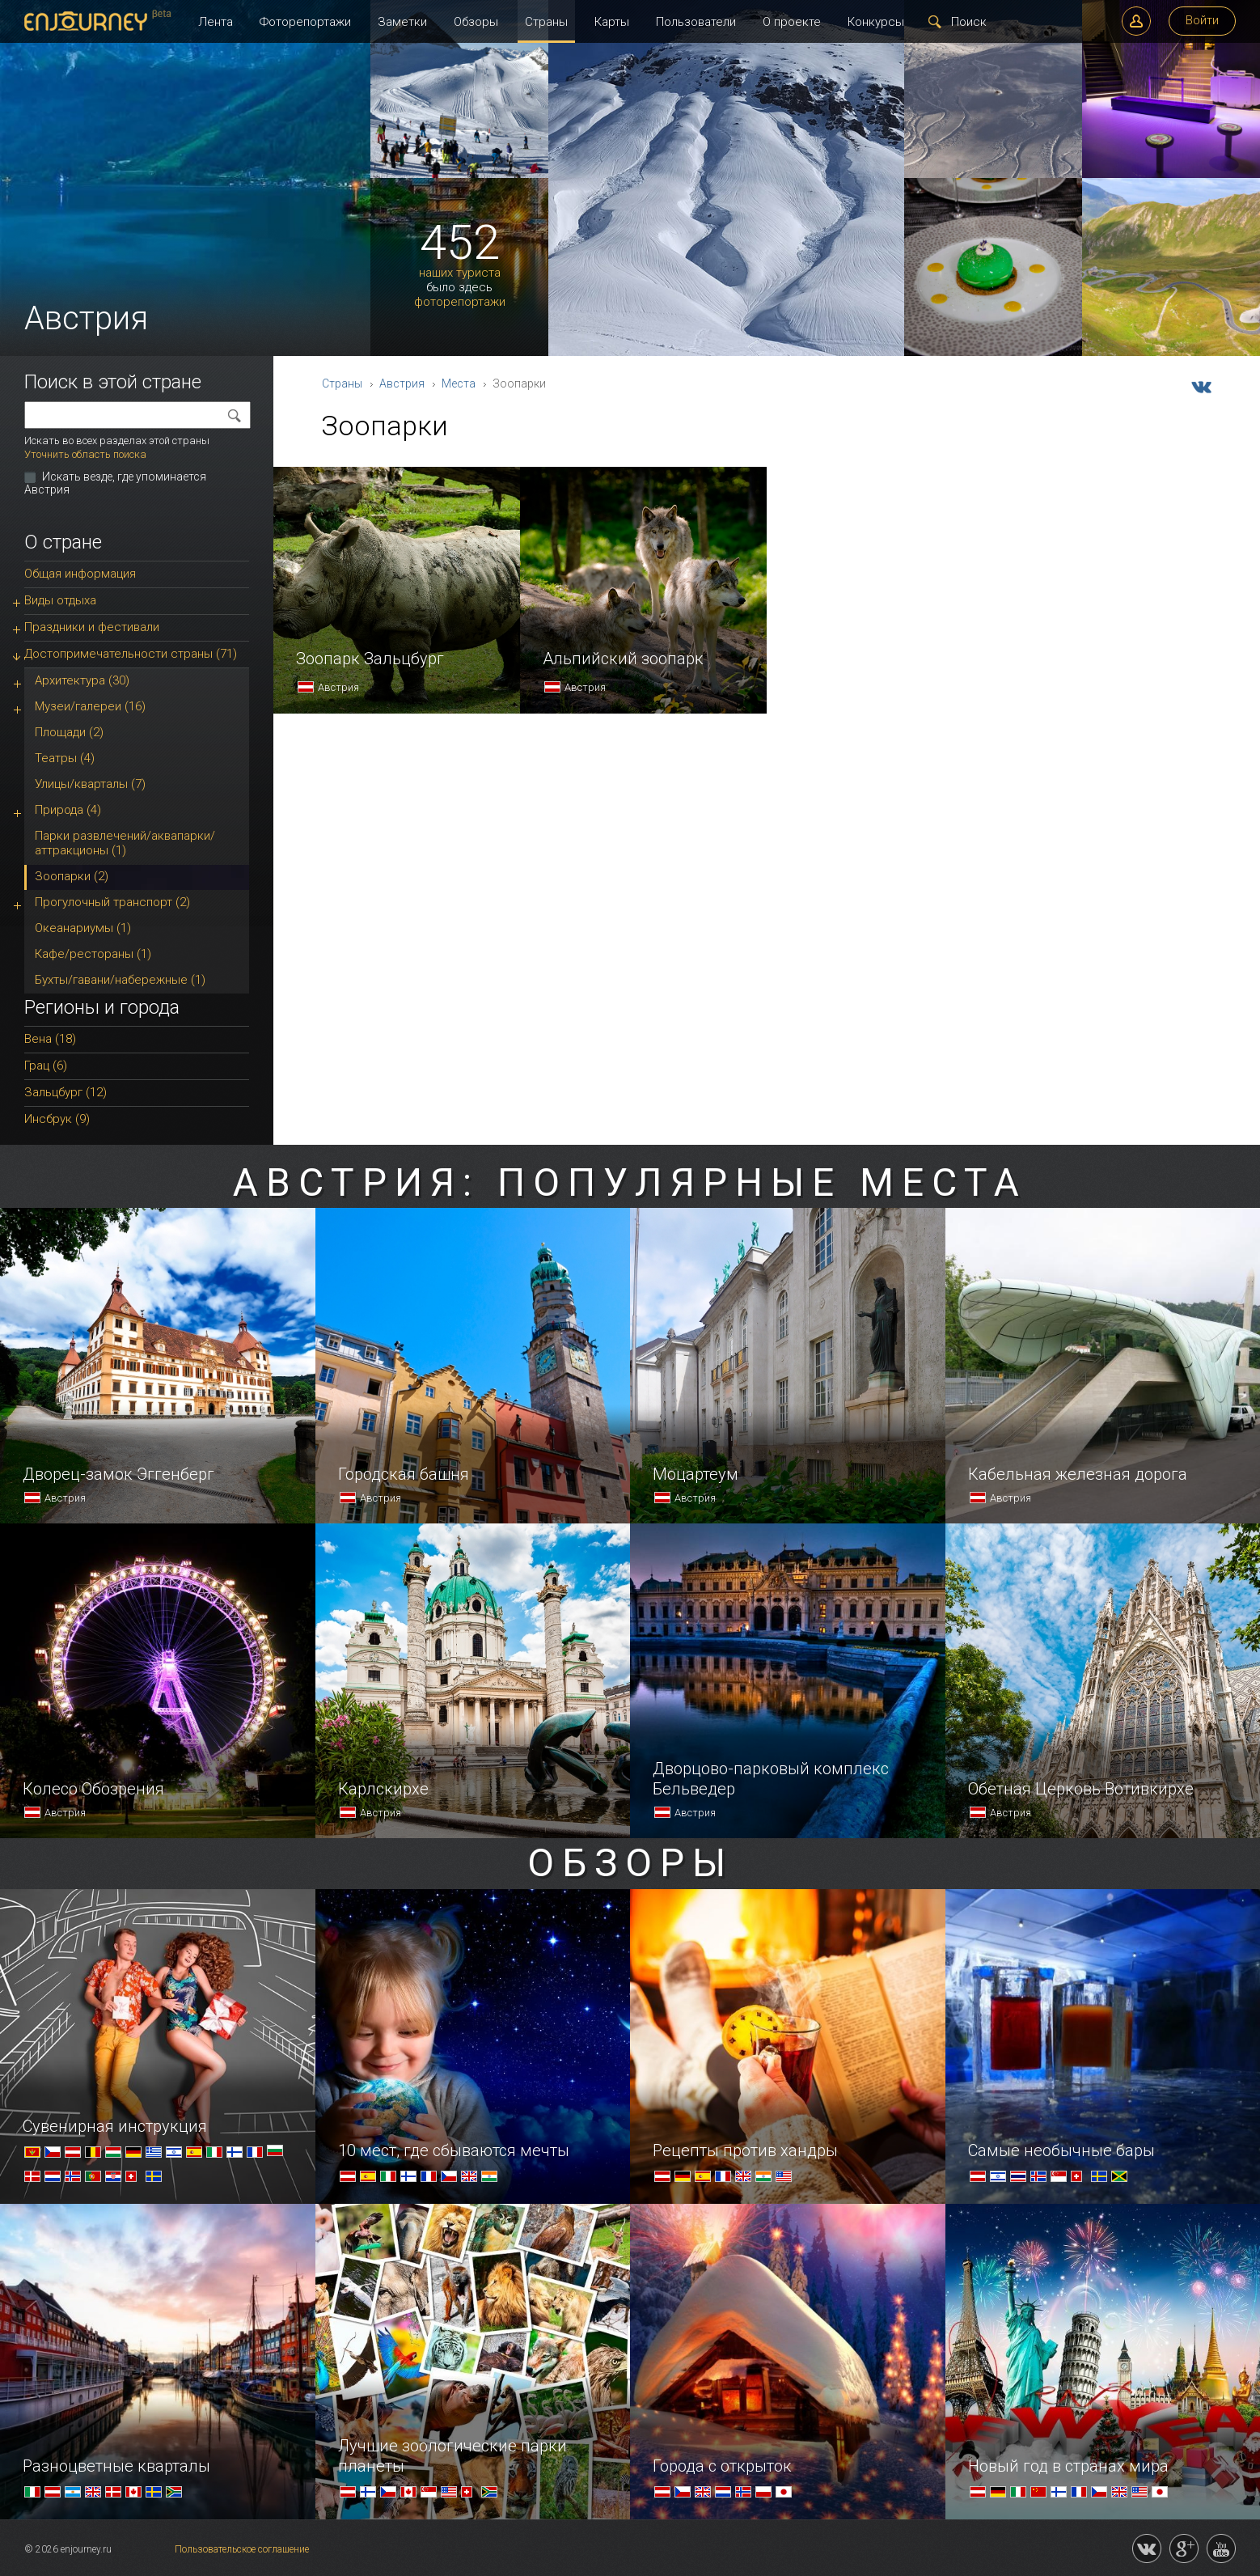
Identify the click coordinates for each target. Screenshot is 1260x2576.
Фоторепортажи (305, 22)
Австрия (402, 383)
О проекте (792, 22)
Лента (215, 22)
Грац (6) (45, 1065)
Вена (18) (50, 1039)
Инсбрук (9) (57, 1119)
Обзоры (476, 22)
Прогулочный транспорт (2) (112, 902)
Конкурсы (876, 22)
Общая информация (80, 573)
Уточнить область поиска (85, 454)
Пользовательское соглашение (242, 2549)
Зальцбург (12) (65, 1092)
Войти (1202, 20)
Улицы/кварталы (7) (90, 784)
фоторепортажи (459, 302)
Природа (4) (68, 810)
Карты (611, 22)
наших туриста (460, 273)
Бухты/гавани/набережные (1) (120, 979)
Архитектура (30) (82, 680)
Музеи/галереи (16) (90, 706)
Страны (546, 22)
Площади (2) (69, 732)
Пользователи (696, 22)
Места (459, 383)
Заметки (402, 22)
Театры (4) (65, 758)
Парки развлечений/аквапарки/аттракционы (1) (125, 843)
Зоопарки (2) (71, 876)
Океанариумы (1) (83, 928)
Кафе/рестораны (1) (93, 954)
